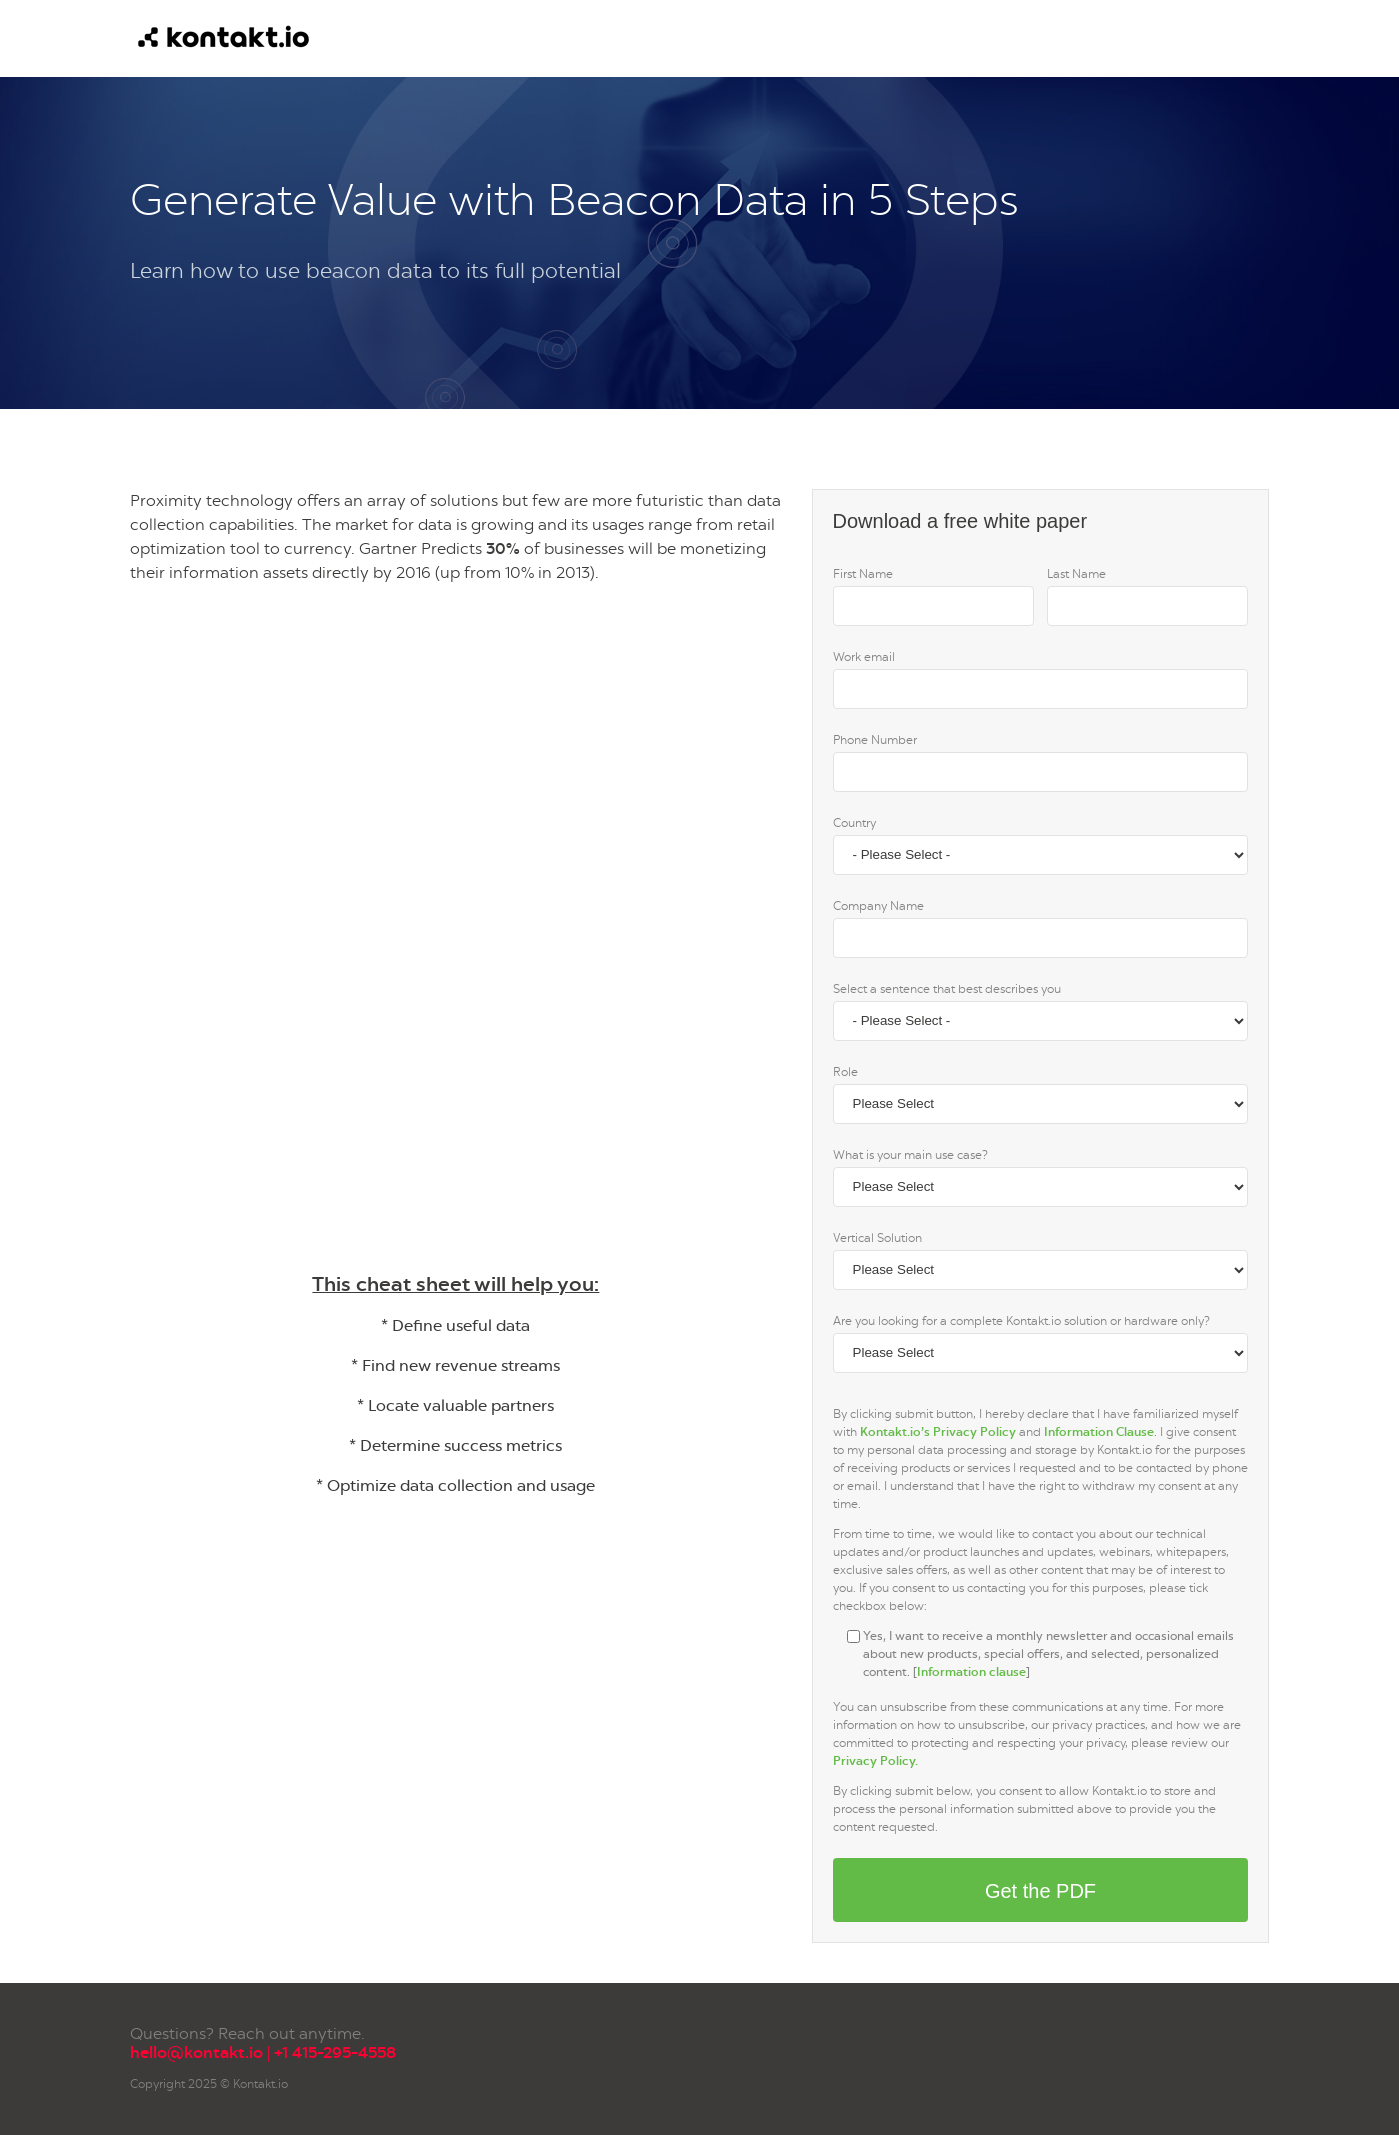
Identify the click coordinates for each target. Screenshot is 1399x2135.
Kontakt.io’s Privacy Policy (938, 1432)
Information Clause (1099, 1432)
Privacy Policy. (875, 1761)
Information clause (971, 1672)
